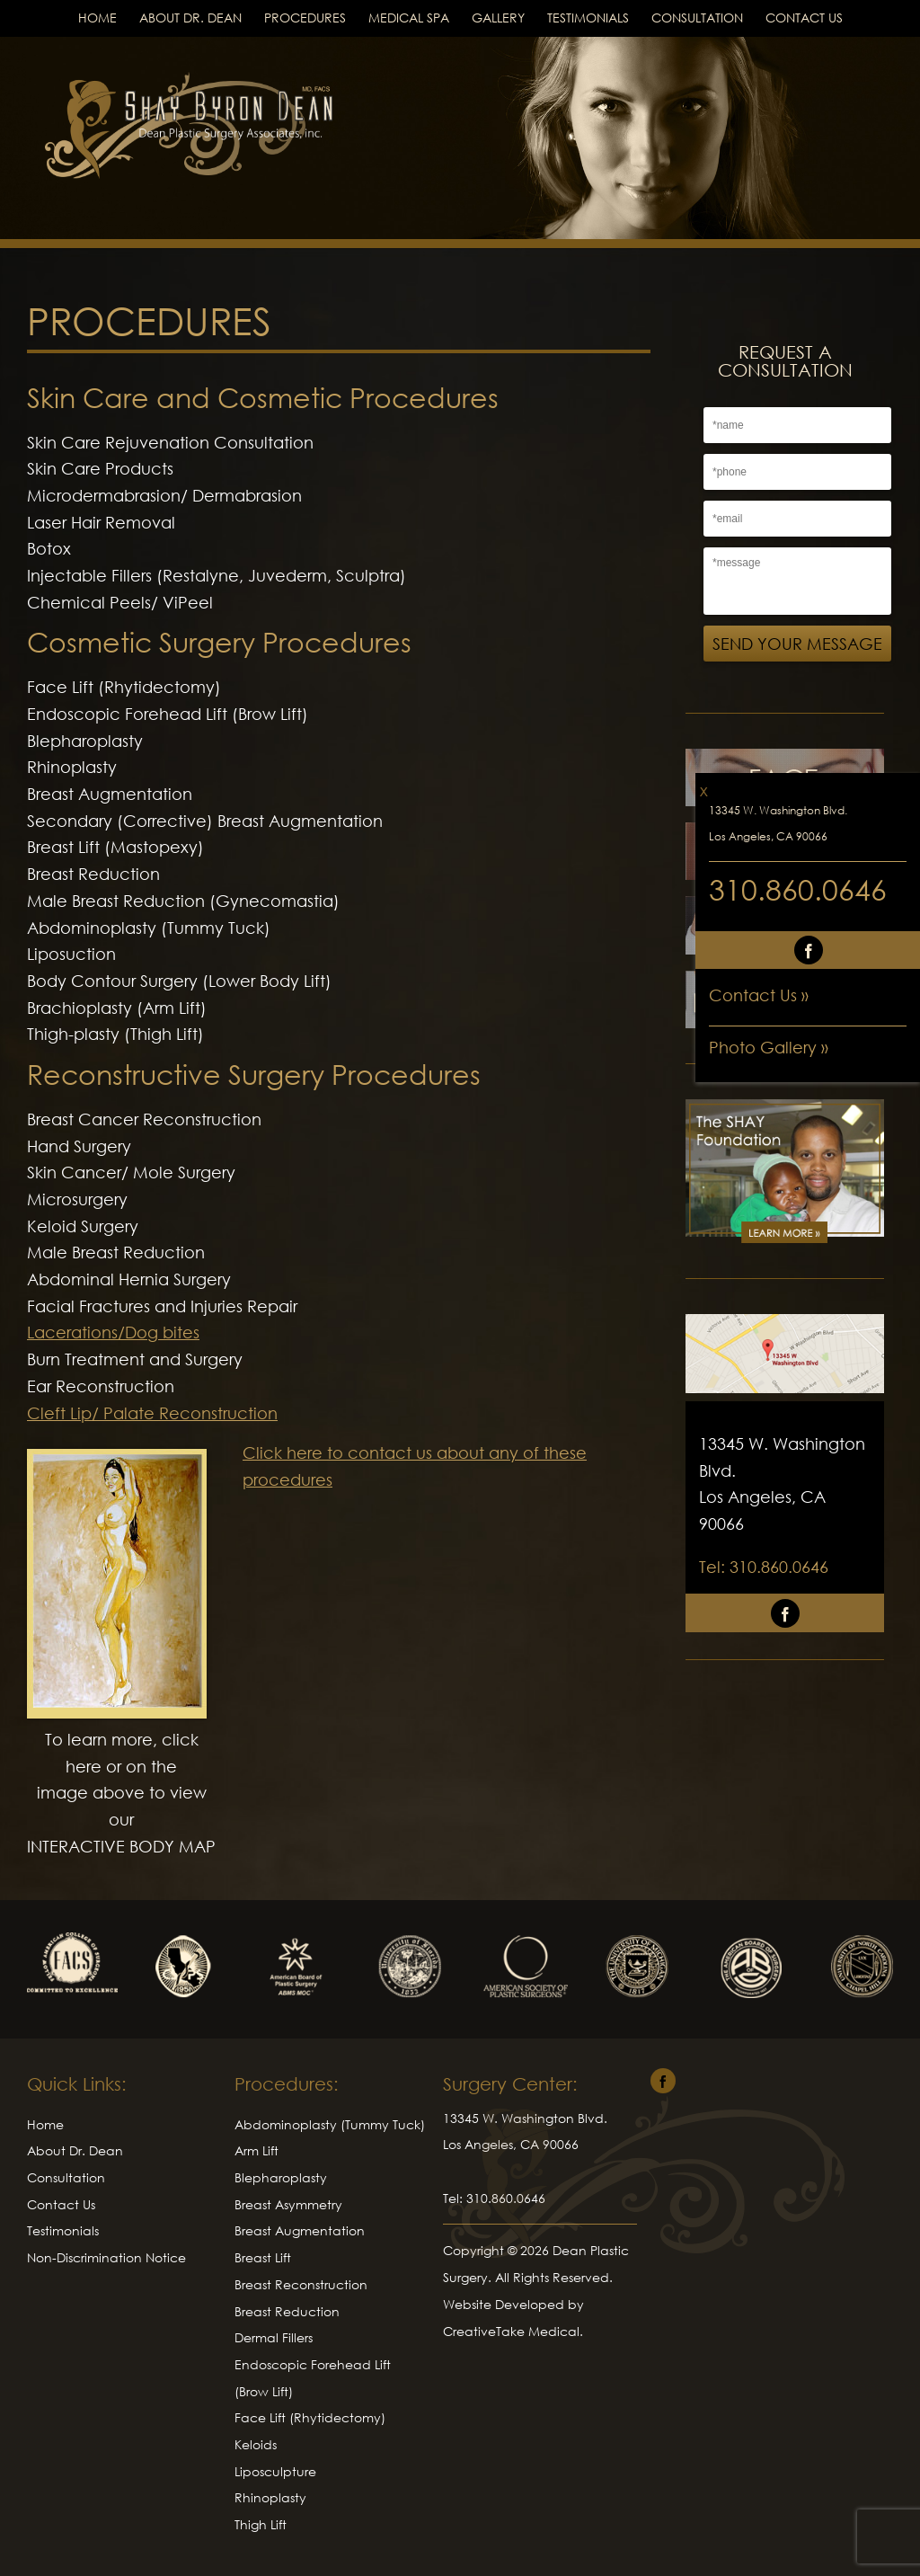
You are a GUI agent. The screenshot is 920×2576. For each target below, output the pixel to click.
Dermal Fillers (273, 2337)
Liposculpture (275, 2471)
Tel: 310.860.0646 (763, 1567)
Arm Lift (256, 2150)
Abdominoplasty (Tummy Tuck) (329, 2124)
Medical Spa (408, 17)
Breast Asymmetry (288, 2204)
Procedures (305, 17)
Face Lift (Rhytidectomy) (309, 2417)
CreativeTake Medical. (513, 2331)
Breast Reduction (287, 2311)
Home (97, 17)
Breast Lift (262, 2257)
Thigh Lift (260, 2524)
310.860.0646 (798, 889)
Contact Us (804, 17)
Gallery (498, 17)
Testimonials (588, 17)
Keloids (255, 2444)
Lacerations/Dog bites (113, 1332)
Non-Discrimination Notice (106, 2257)
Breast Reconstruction (300, 2284)
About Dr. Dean (190, 17)
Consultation (697, 17)
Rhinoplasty (270, 2497)
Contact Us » (759, 995)
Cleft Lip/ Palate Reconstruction (152, 1413)
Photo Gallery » (768, 1047)
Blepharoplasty (280, 2177)
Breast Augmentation (299, 2230)
